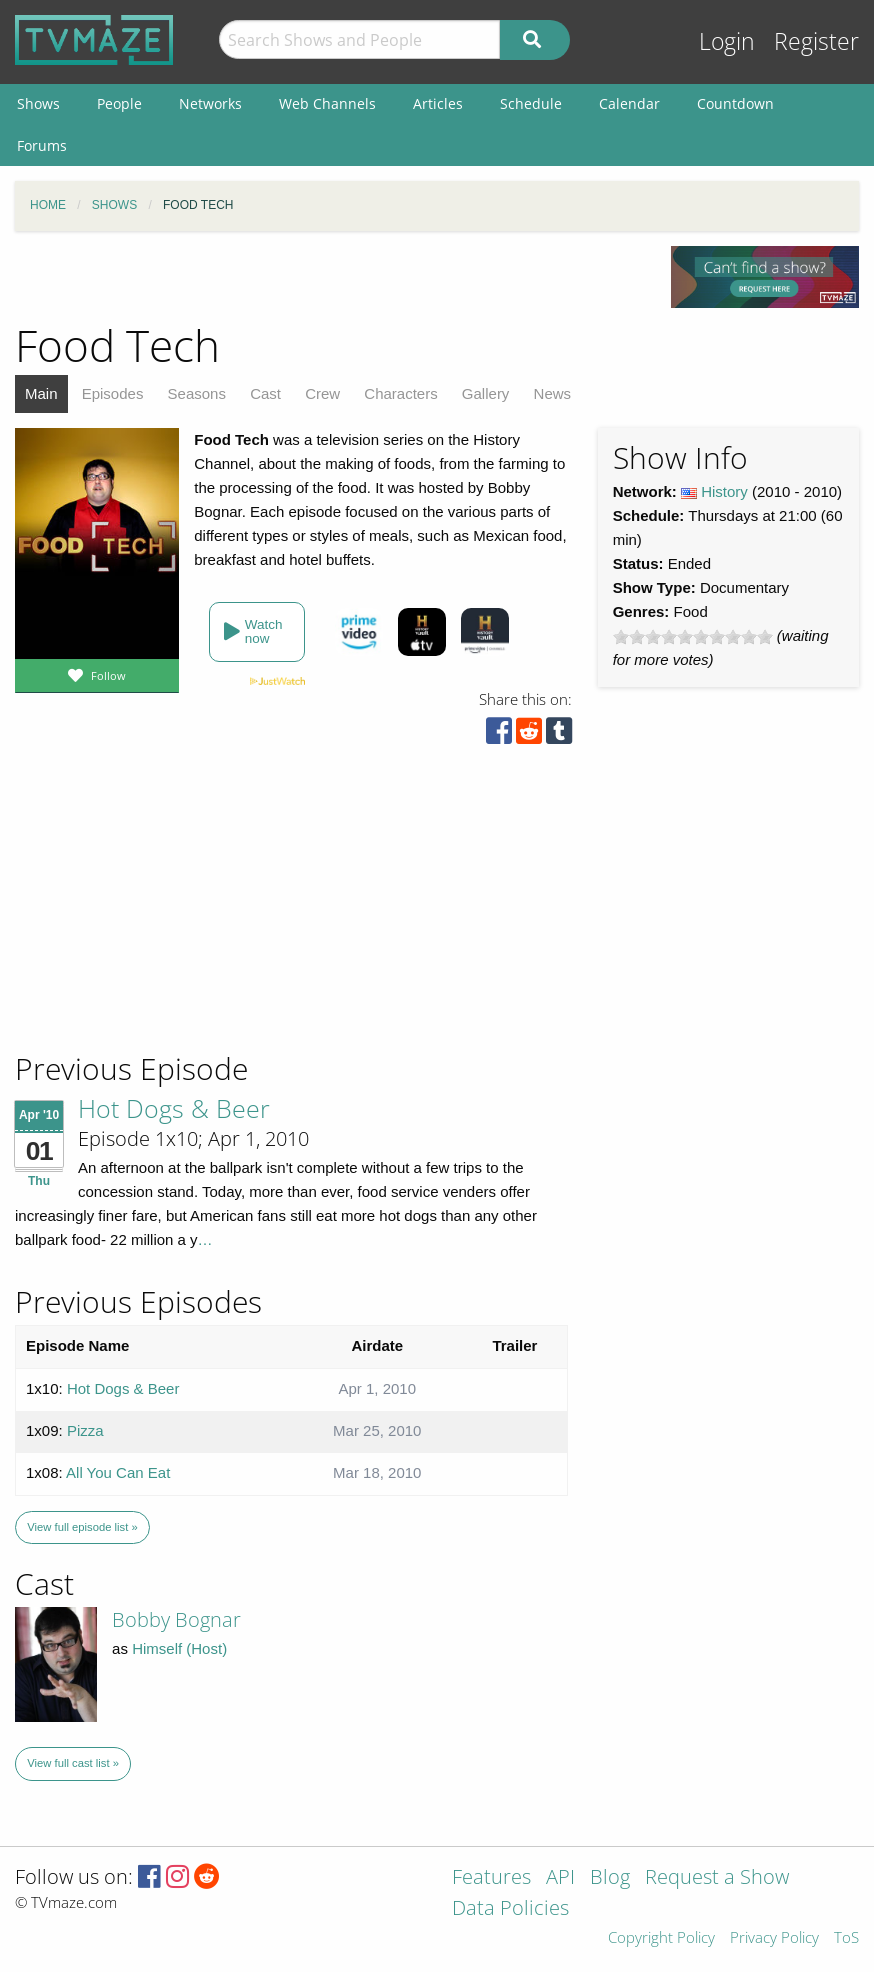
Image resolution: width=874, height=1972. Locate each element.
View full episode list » (82, 1527)
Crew (322, 393)
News (553, 393)
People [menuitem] (119, 103)
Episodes (113, 393)
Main (41, 393)
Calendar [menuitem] (629, 103)
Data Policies (510, 1909)
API (560, 1878)
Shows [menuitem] (38, 103)
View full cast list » (73, 1763)
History (724, 491)
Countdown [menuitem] (735, 103)
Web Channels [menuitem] (327, 103)
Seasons (197, 393)
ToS (846, 1938)
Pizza (85, 1430)
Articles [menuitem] (438, 103)
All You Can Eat (118, 1472)
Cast (265, 393)
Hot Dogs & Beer (174, 1108)
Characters (400, 393)
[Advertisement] (160, 914)
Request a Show (717, 1878)
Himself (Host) (179, 1648)
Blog (610, 1878)
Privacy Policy (774, 1938)
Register (816, 41)
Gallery (486, 393)
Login (727, 41)
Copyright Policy (661, 1938)
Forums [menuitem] (42, 145)
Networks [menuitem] (210, 103)
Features (491, 1878)
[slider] (693, 637)
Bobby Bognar (176, 1619)
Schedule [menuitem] (531, 103)
